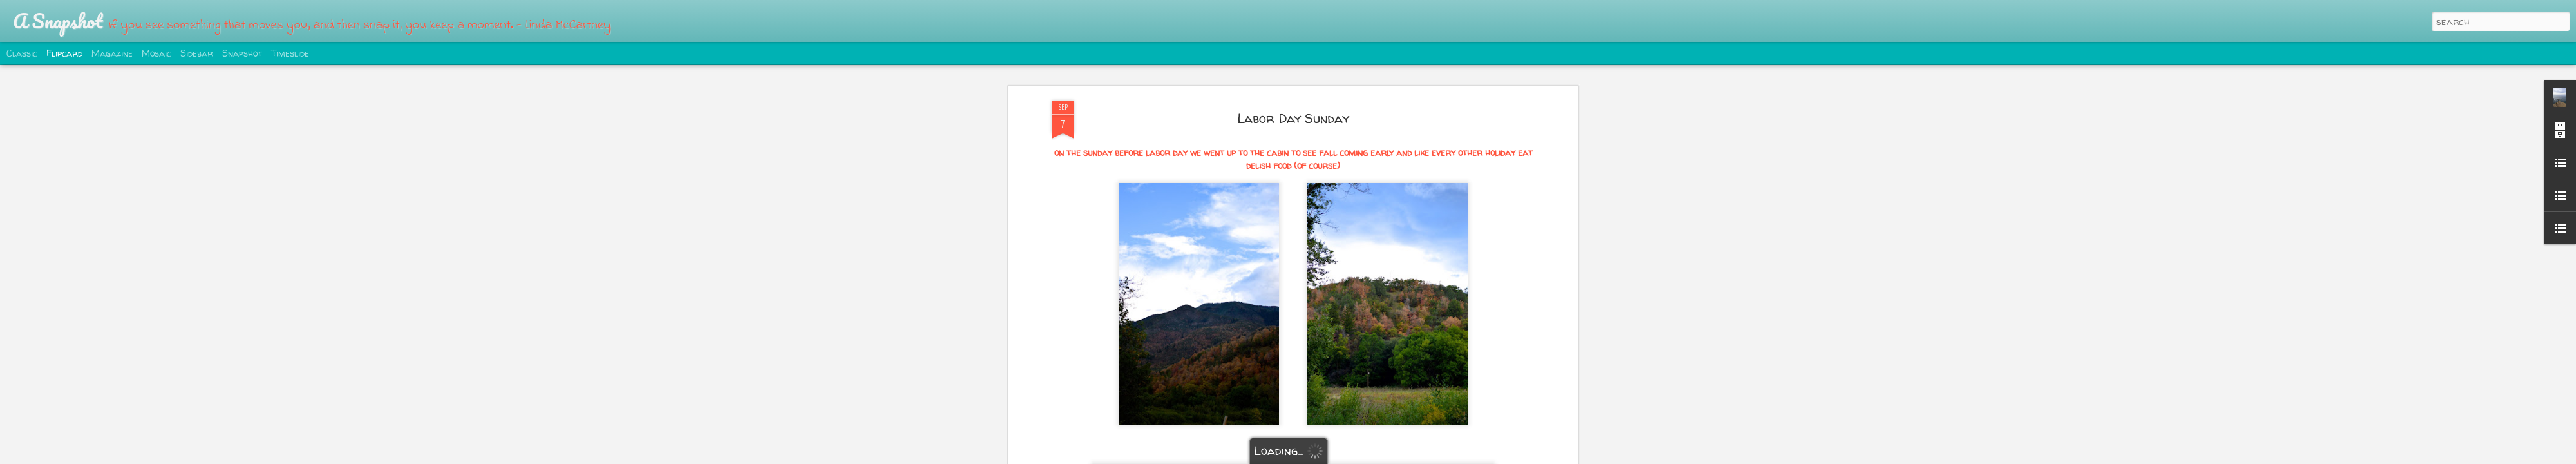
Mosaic (156, 53)
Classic (21, 53)
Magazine (112, 53)
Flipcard (64, 53)
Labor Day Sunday (1293, 118)
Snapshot (242, 53)
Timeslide (290, 53)
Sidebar (196, 53)
